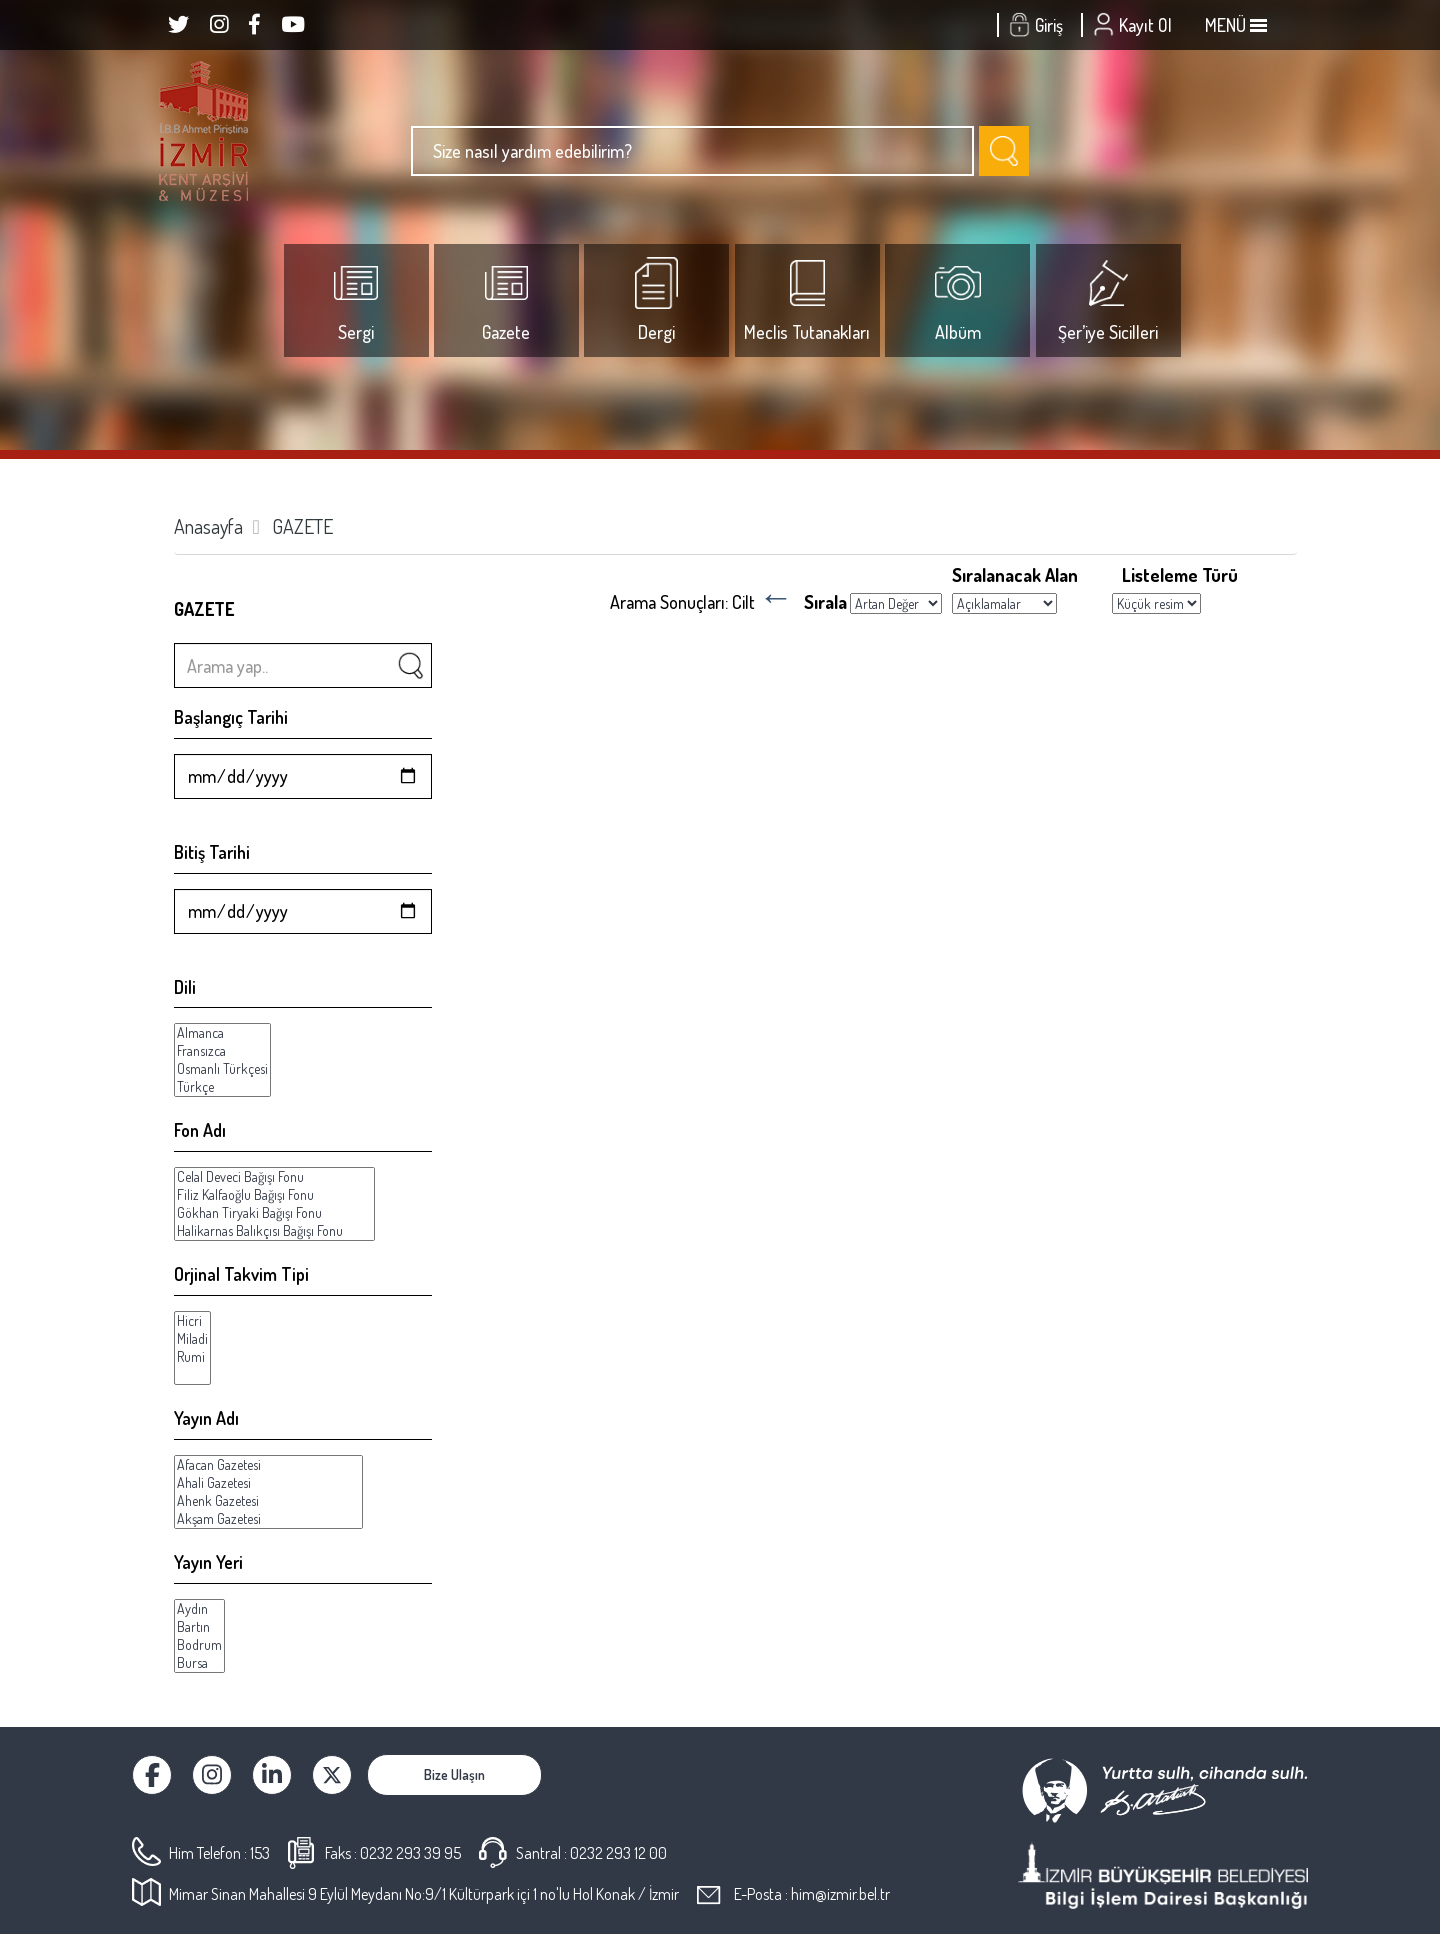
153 (260, 1853)
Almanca (222, 1033)
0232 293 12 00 (618, 1853)
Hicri (192, 1321)
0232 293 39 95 (410, 1853)
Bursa (199, 1663)
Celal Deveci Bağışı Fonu (274, 1177)
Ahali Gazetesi (268, 1483)
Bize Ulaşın (454, 1774)
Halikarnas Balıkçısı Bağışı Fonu (274, 1231)
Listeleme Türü (1180, 574)
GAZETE (302, 526)
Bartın (199, 1627)
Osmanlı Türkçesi (222, 1069)
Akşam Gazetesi (268, 1519)
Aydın (199, 1609)
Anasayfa (208, 526)
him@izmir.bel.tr (840, 1894)
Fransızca (222, 1051)
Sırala (825, 601)
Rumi (192, 1357)
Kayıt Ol (1135, 25)
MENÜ (1236, 25)
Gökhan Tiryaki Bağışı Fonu (274, 1213)
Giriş (1038, 25)
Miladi (192, 1339)
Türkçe (222, 1087)
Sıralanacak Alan (1015, 574)
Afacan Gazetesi (268, 1465)
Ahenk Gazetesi (268, 1501)
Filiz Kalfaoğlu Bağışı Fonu (274, 1195)
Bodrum (199, 1645)
